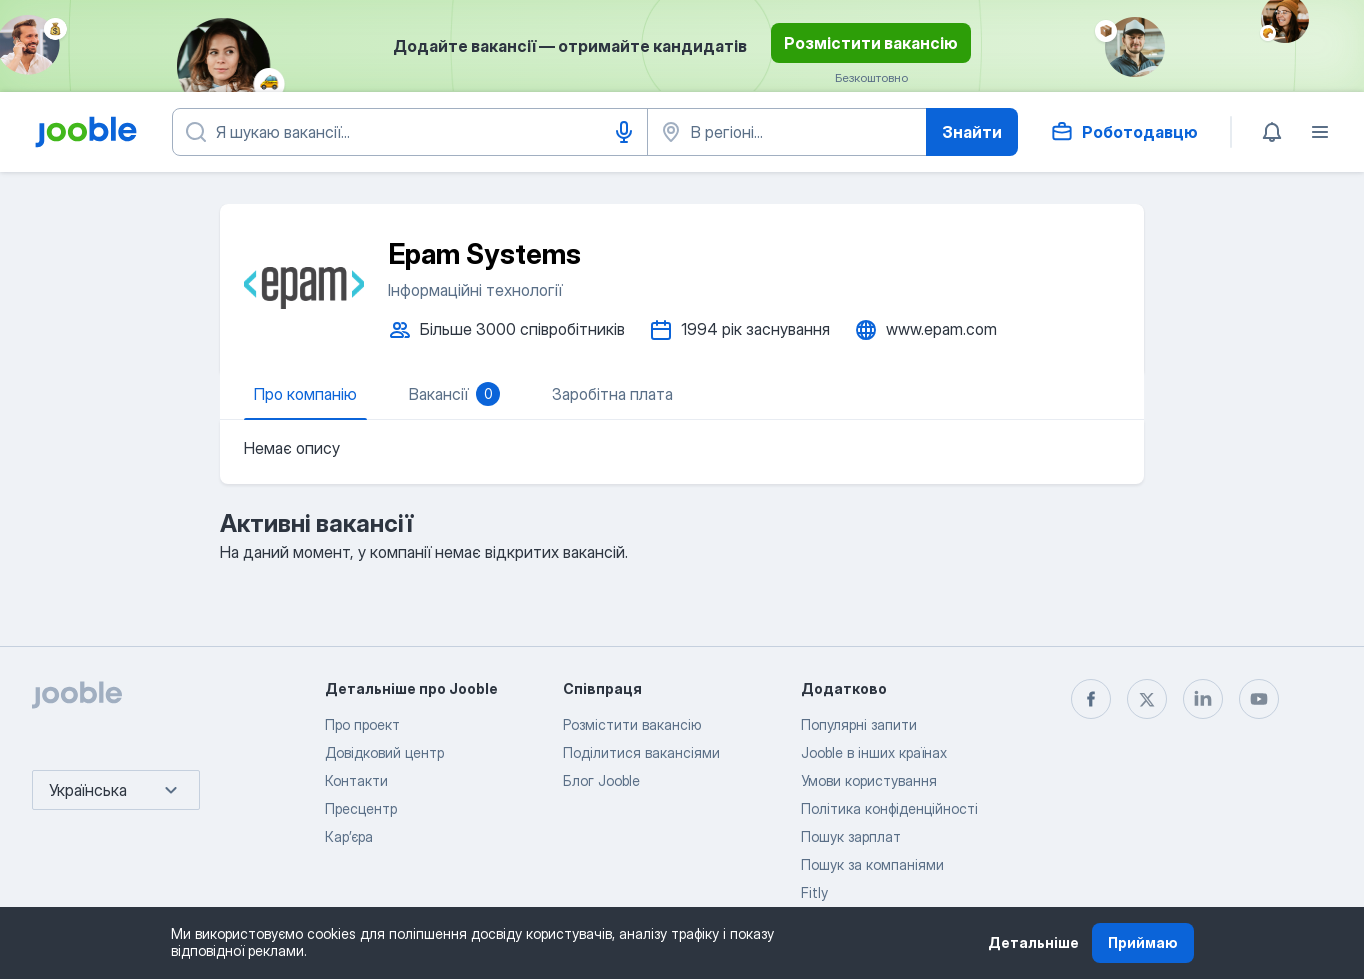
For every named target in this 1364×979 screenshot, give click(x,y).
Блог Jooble (601, 780)
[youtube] (1259, 699)
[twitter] (1147, 699)
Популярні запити (859, 724)
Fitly (814, 892)
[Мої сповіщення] (1272, 132)
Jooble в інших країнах (874, 752)
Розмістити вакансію (871, 43)
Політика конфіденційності (889, 808)
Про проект (362, 724)
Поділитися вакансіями (641, 752)
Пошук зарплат (851, 836)
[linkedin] (1203, 699)
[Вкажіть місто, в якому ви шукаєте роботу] (787, 132)
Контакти (356, 780)
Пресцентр (361, 808)
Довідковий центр (384, 752)
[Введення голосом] (624, 132)
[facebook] (1091, 699)
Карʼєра (349, 836)
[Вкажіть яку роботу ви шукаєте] (410, 132)
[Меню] (1320, 132)
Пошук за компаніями (872, 864)
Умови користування (869, 780)
